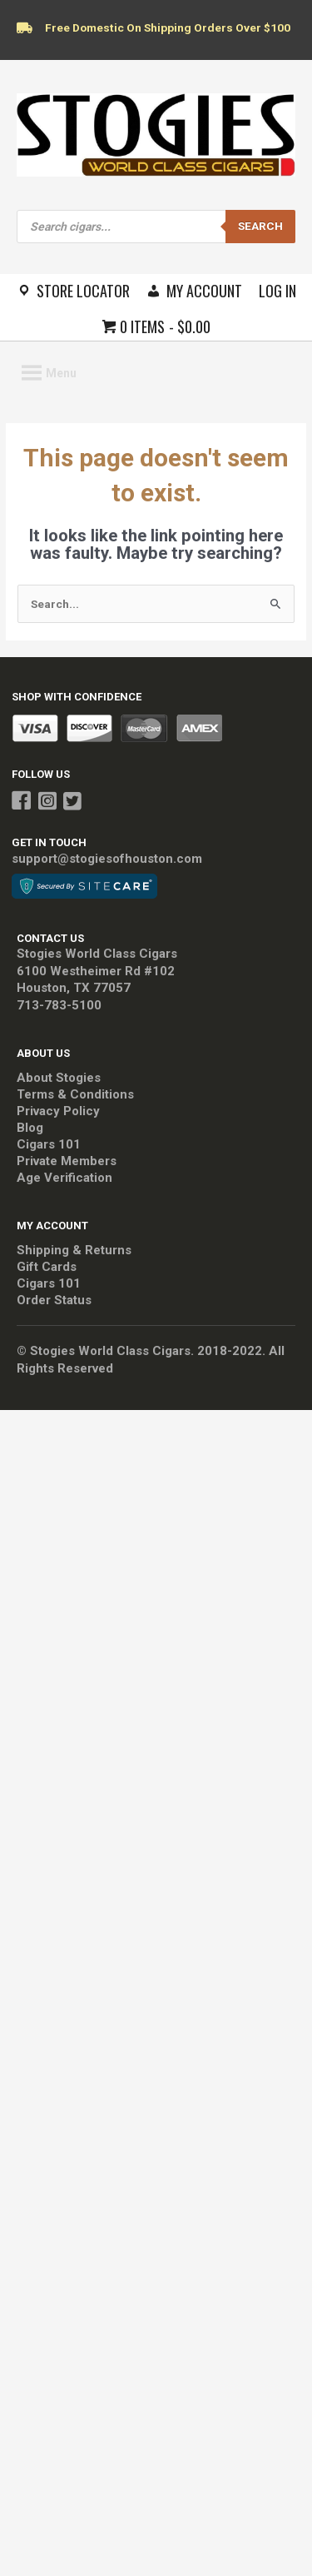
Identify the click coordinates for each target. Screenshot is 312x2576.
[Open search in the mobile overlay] (156, 226)
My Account (204, 290)
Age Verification (64, 1177)
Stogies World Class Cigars (97, 953)
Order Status (54, 1300)
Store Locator (83, 290)
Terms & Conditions (75, 1094)
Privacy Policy (58, 1111)
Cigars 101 (49, 1144)
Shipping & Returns (74, 1250)
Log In (277, 290)
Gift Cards (47, 1266)
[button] (61, 373)
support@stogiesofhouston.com (107, 858)
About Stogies (59, 1077)
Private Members (66, 1160)
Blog (30, 1127)
